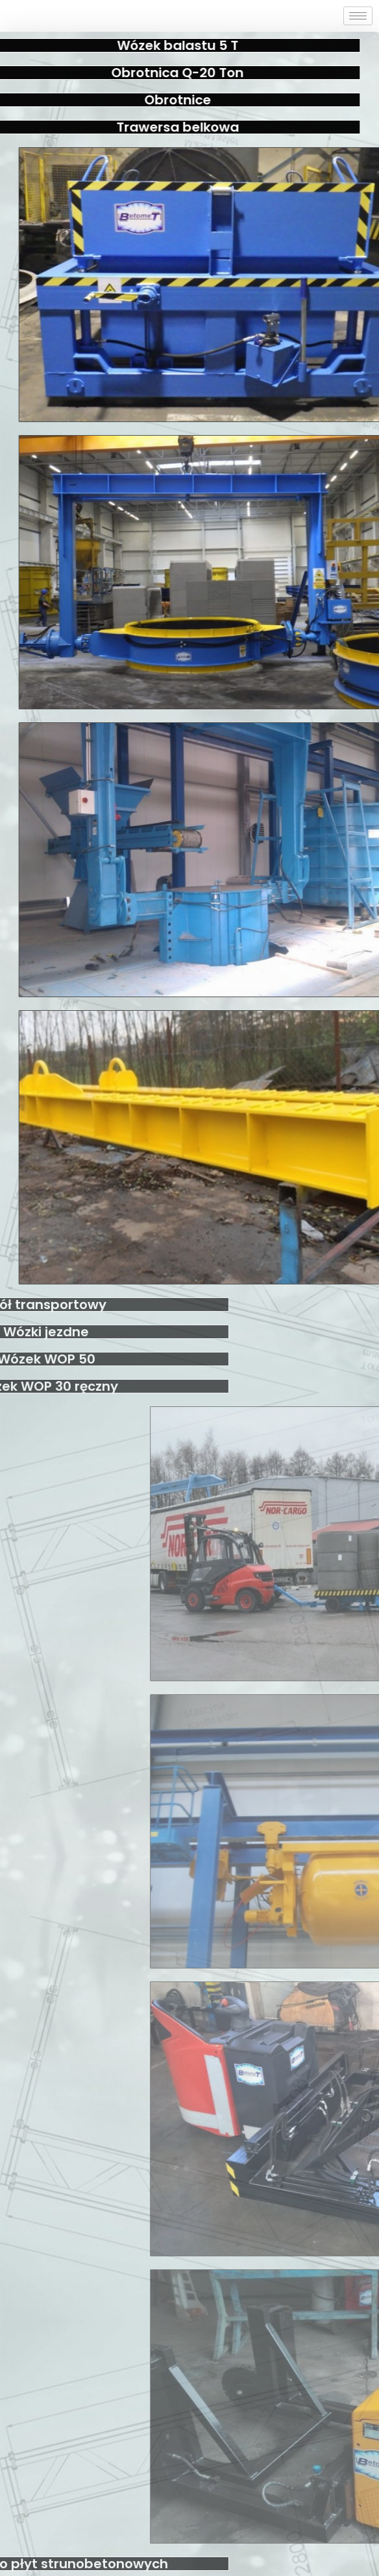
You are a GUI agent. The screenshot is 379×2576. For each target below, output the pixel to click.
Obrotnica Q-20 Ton (146, 73)
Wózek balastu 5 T (145, 45)
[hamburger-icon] (358, 15)
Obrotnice (145, 100)
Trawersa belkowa (145, 127)
